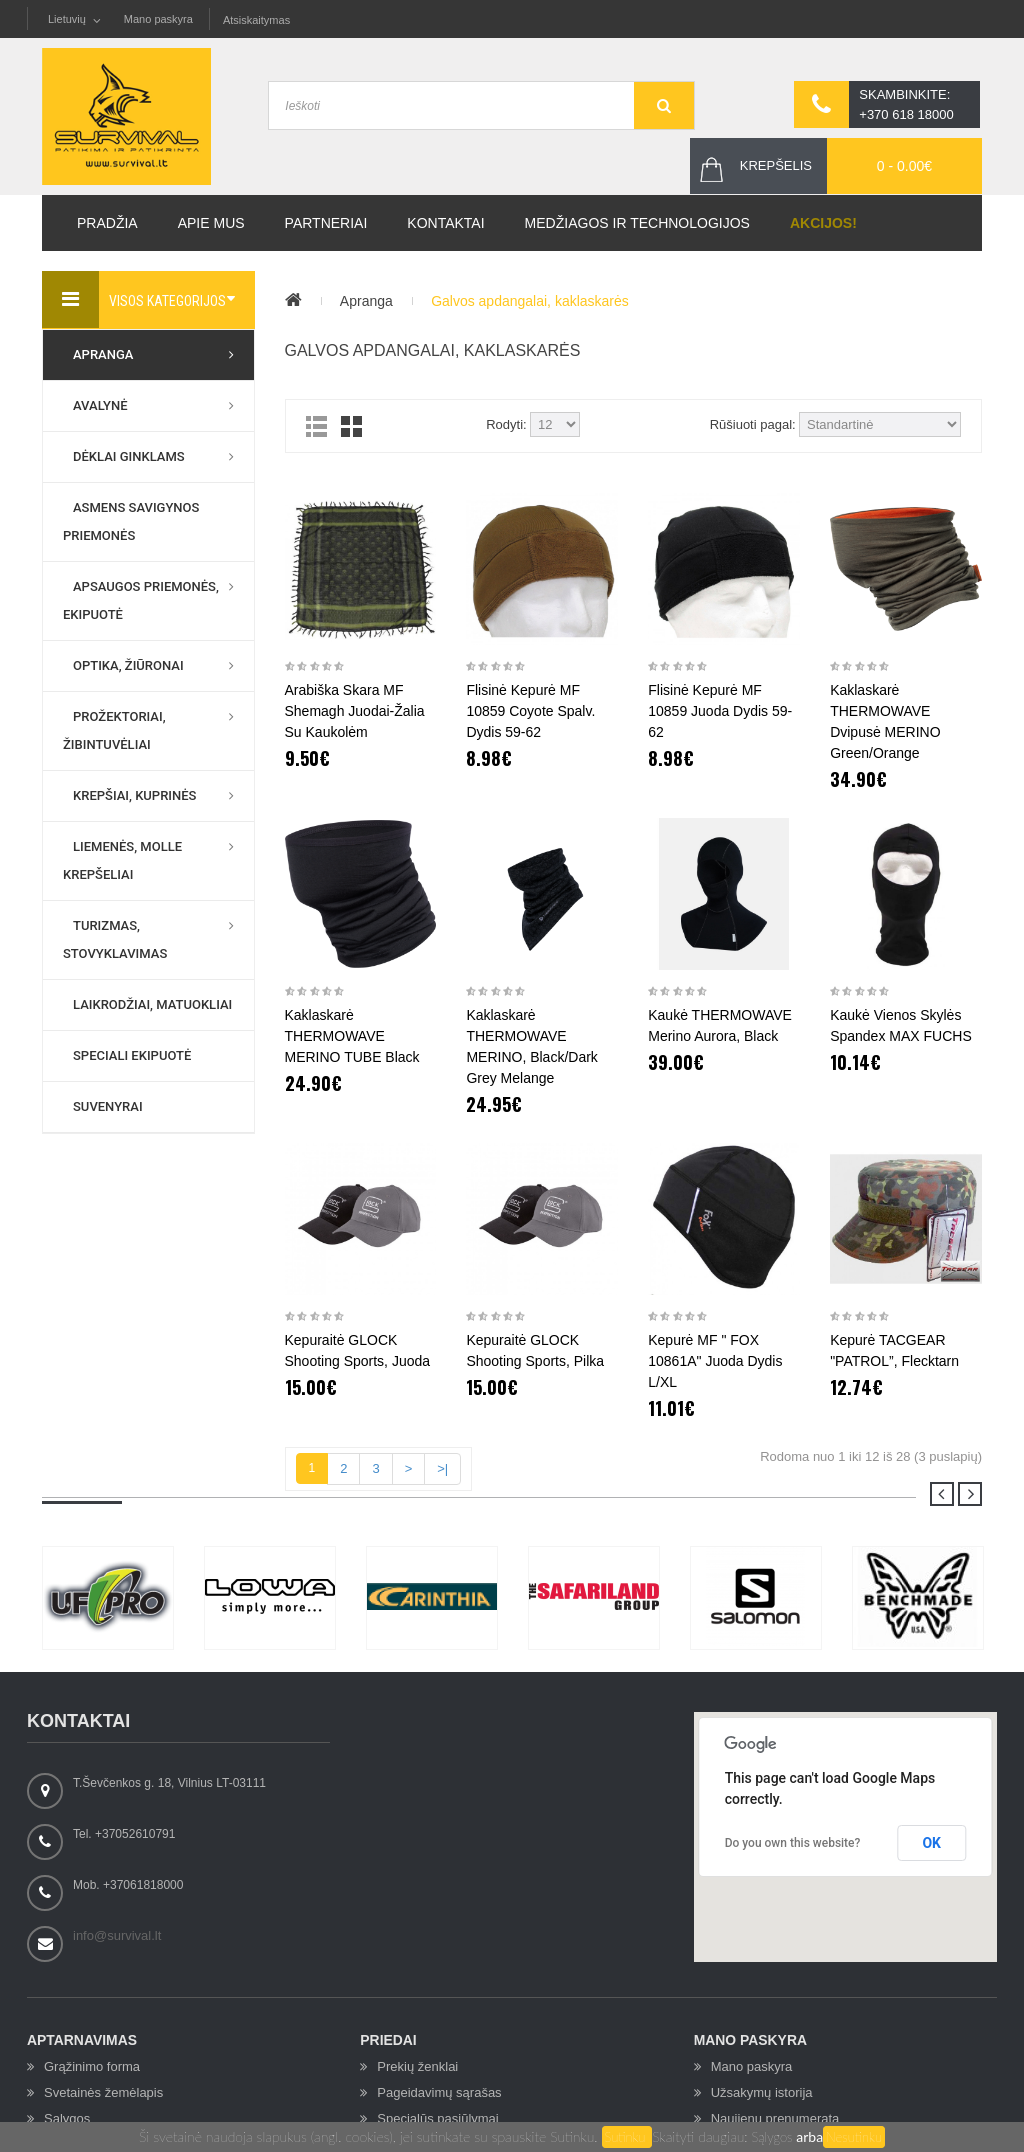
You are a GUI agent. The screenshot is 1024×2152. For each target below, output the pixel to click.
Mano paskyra (158, 19)
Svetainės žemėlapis (103, 2092)
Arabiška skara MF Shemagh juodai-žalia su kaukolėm (355, 711)
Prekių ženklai (417, 2066)
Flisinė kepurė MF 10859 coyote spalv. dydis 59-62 (530, 711)
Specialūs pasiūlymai (437, 2118)
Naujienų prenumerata (775, 2118)
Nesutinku (854, 2137)
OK (931, 1843)
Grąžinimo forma (92, 2066)
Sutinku (627, 2137)
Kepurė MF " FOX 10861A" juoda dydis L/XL (715, 1361)
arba (809, 2136)
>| (442, 1468)
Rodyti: (506, 424)
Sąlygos (774, 2137)
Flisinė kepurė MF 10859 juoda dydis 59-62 (720, 711)
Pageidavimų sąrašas (439, 2092)
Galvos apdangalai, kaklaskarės (530, 301)
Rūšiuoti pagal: (753, 424)
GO (664, 105)
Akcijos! (823, 223)
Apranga (366, 301)
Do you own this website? (793, 1843)
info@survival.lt (117, 1935)
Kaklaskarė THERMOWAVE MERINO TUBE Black (352, 1036)
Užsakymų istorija (762, 2092)
